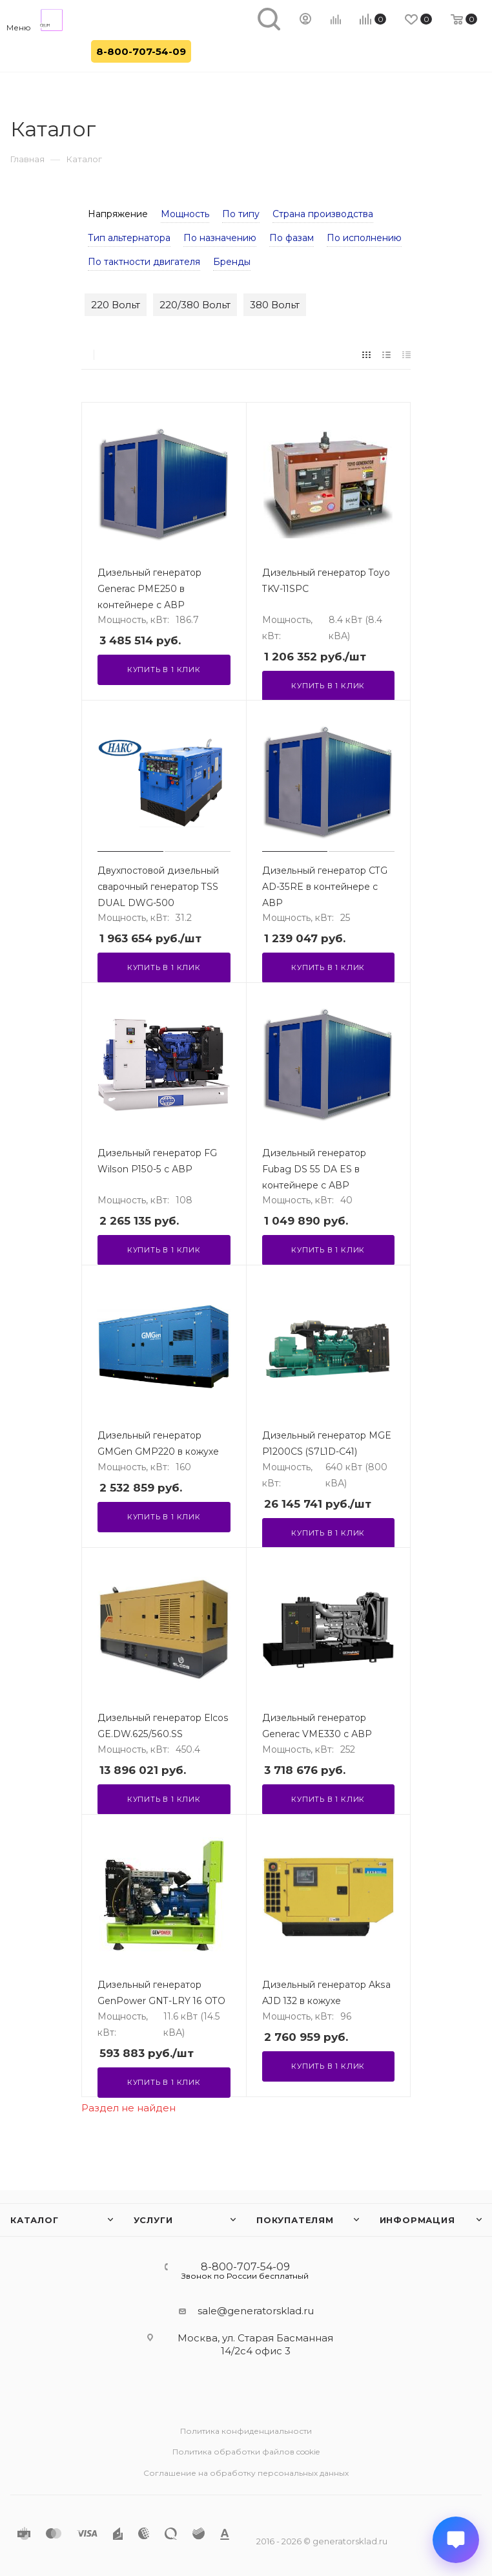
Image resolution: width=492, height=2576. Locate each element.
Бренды (232, 262)
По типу (241, 214)
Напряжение (118, 214)
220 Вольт (115, 305)
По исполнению (364, 238)
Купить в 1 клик (164, 669)
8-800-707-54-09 (141, 51)
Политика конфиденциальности (246, 2431)
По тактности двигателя (144, 262)
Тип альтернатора (129, 238)
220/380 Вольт (195, 305)
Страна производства (322, 214)
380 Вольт (275, 305)
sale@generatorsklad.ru (256, 2311)
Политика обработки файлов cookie (246, 2451)
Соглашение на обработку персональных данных (246, 2473)
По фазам (291, 238)
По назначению (219, 238)
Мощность (185, 214)
